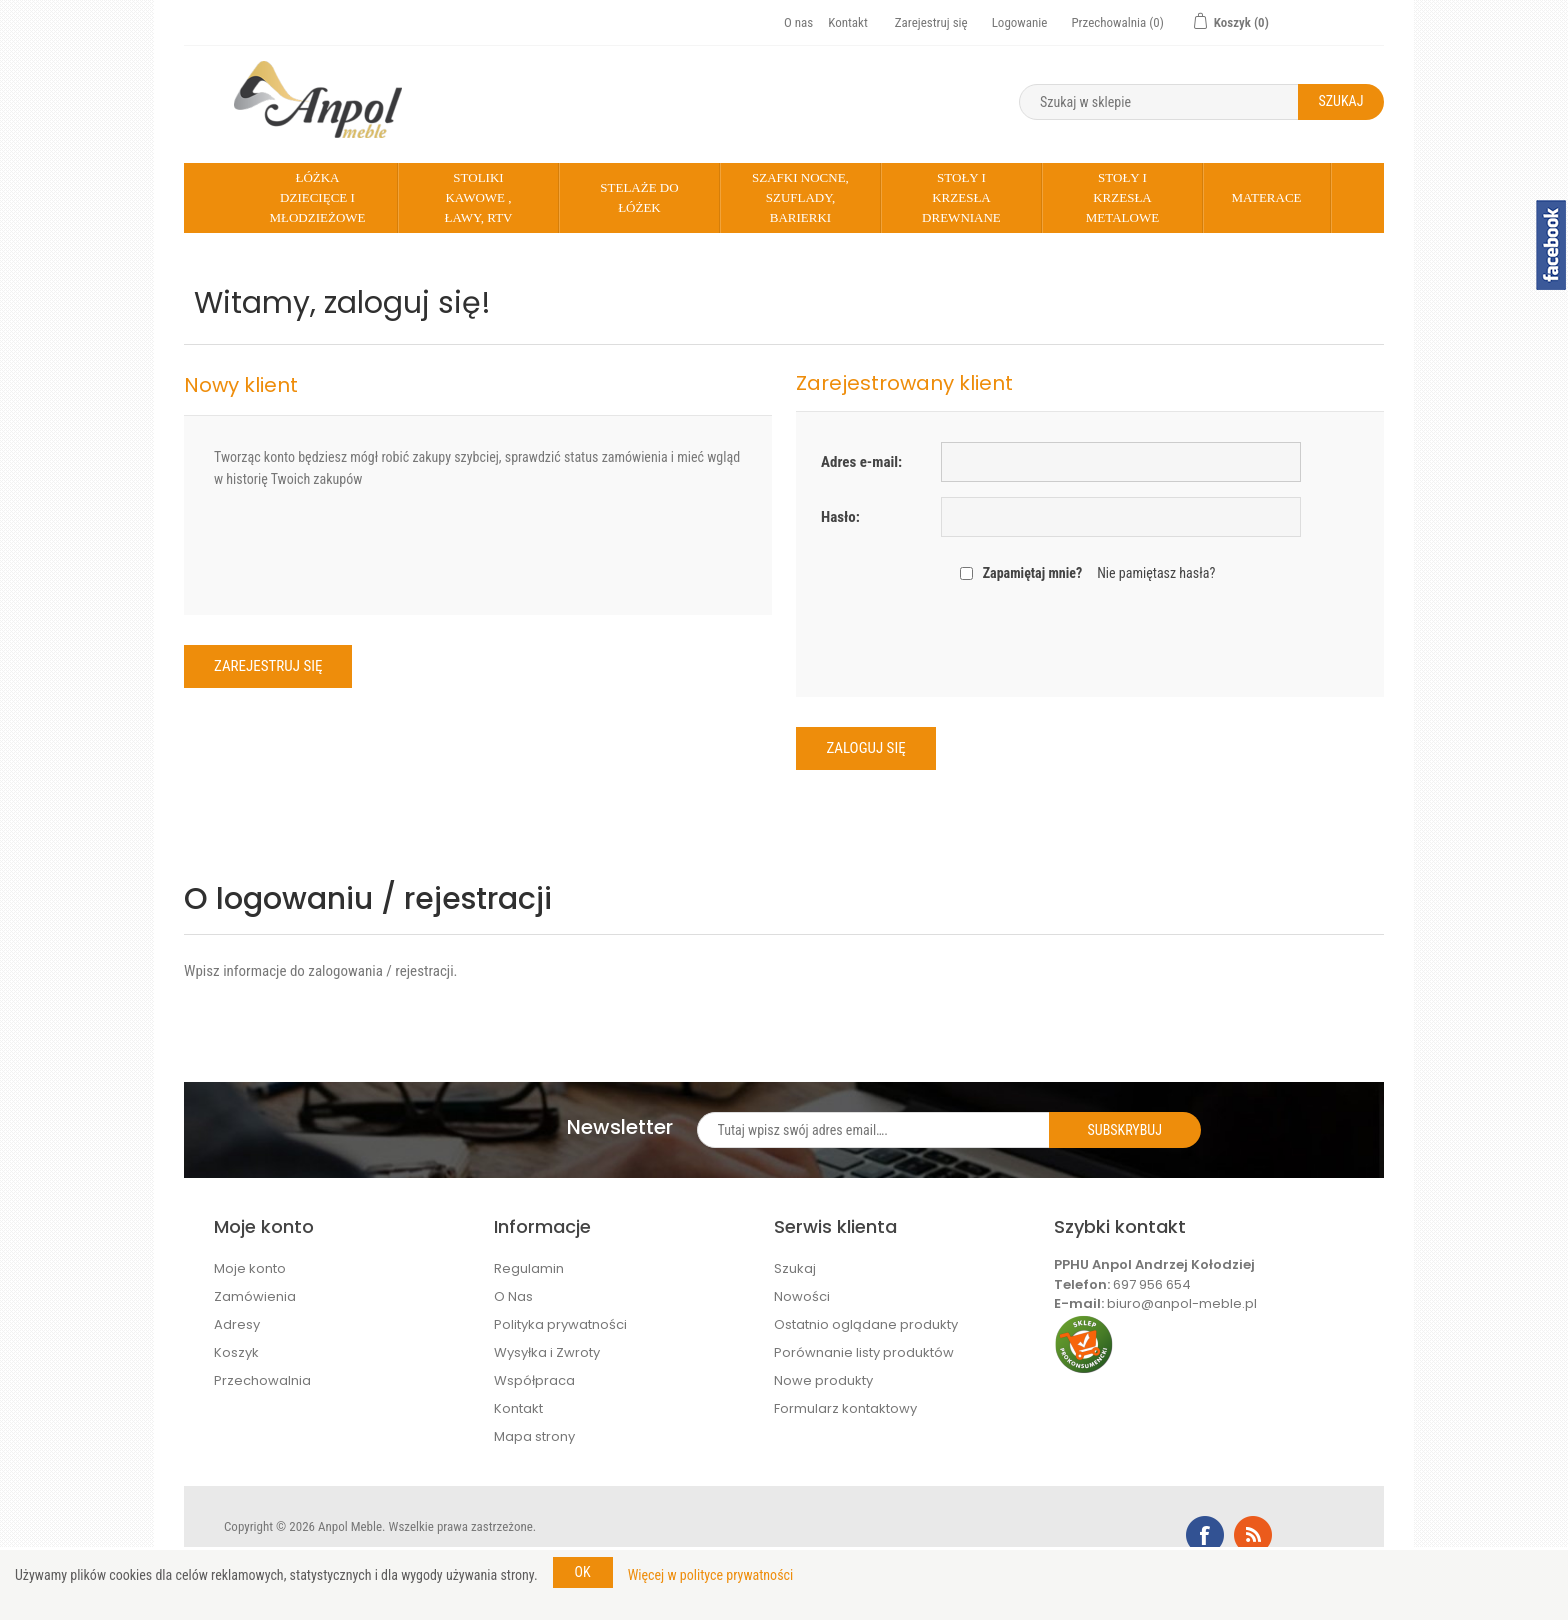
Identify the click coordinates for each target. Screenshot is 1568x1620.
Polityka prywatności (560, 1324)
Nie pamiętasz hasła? (1156, 573)
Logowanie (1020, 22)
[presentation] (1090, 638)
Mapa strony (534, 1436)
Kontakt (848, 22)
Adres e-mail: (861, 462)
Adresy (237, 1324)
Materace (1266, 197)
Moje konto (250, 1268)
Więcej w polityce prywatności (711, 1575)
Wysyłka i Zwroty (547, 1352)
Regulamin (529, 1268)
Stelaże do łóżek (639, 197)
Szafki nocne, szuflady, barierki (800, 197)
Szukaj (795, 1268)
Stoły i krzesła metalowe (1122, 197)
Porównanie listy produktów (864, 1352)
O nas (798, 22)
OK (583, 1572)
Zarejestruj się (931, 22)
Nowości (802, 1296)
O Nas (513, 1296)
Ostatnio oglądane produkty (866, 1324)
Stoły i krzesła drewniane (961, 197)
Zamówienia (255, 1296)
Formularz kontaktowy (845, 1408)
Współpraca (534, 1380)
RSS (1253, 1535)
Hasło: (840, 517)
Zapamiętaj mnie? (1032, 573)
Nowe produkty (823, 1380)
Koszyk (236, 1352)
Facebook (1205, 1535)
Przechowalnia (262, 1380)
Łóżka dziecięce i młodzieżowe (317, 197)
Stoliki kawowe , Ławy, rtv (478, 197)
